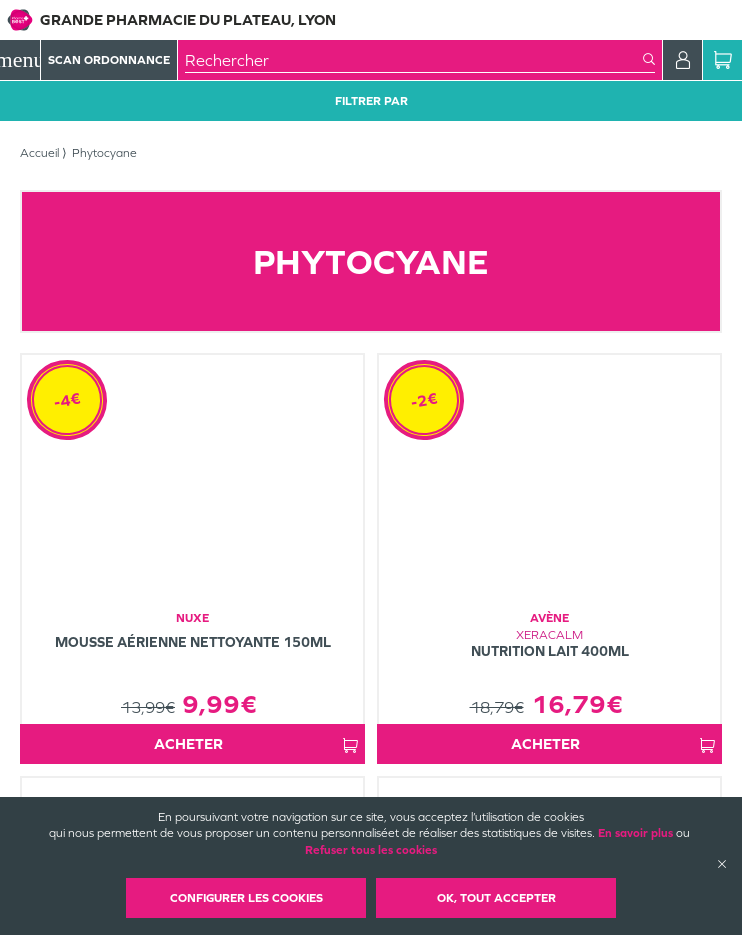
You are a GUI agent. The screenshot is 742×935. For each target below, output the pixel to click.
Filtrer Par (371, 101)
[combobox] (414, 60)
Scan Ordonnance (109, 60)
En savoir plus (635, 833)
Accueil (39, 153)
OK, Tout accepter (496, 898)
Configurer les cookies (246, 898)
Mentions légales (349, 794)
